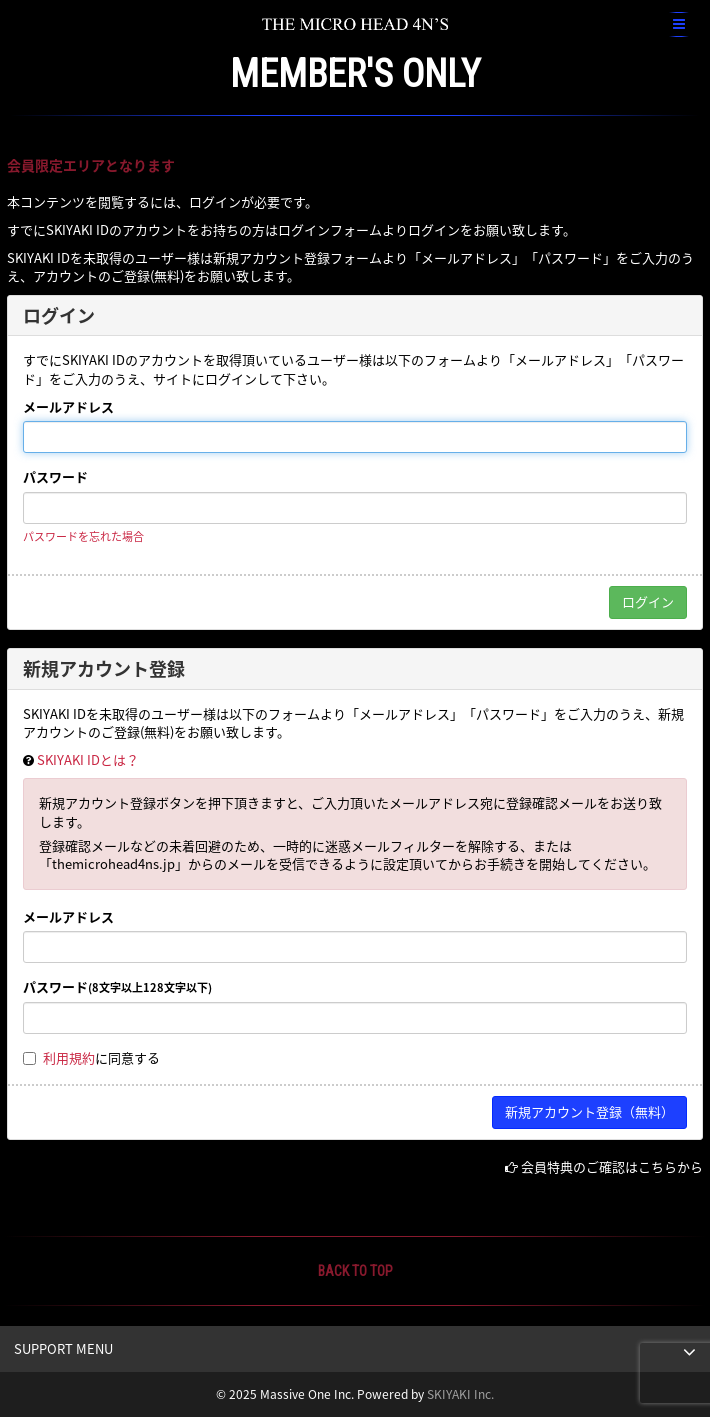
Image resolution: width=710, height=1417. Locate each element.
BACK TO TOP (355, 1271)
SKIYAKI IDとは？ (88, 759)
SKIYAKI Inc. (460, 1394)
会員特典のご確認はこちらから (612, 1166)
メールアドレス (68, 407)
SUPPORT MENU (63, 1348)
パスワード (55, 477)
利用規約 (69, 1057)
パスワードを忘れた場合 (83, 536)
